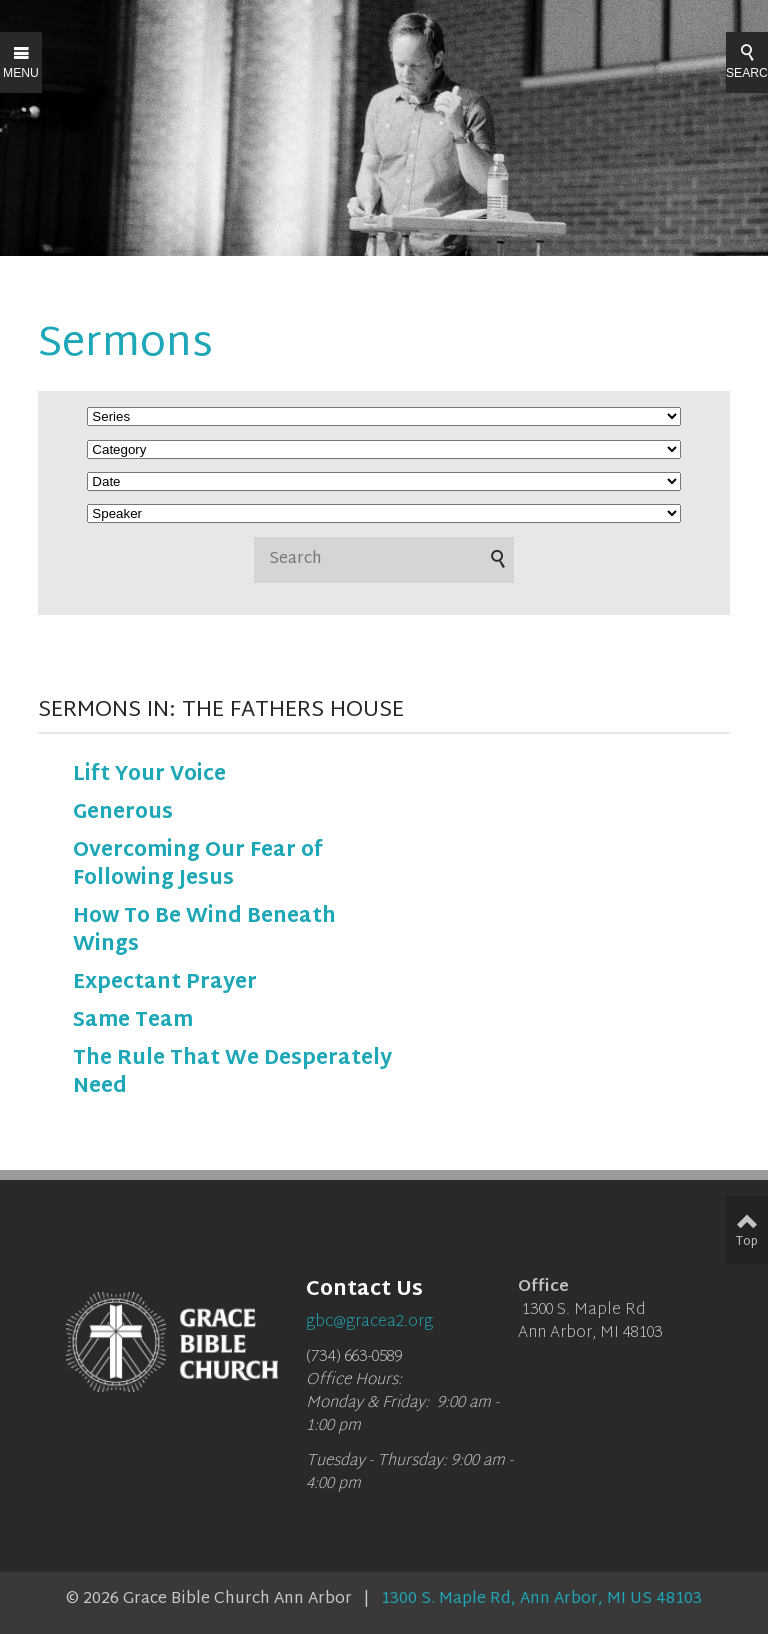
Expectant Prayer (165, 983)
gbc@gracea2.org (369, 1322)
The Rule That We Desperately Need (232, 1073)
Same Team (133, 1021)
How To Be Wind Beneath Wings (204, 931)
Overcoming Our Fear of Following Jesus (198, 865)
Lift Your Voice (149, 775)
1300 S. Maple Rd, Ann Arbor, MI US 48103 (541, 1599)
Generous (123, 813)
